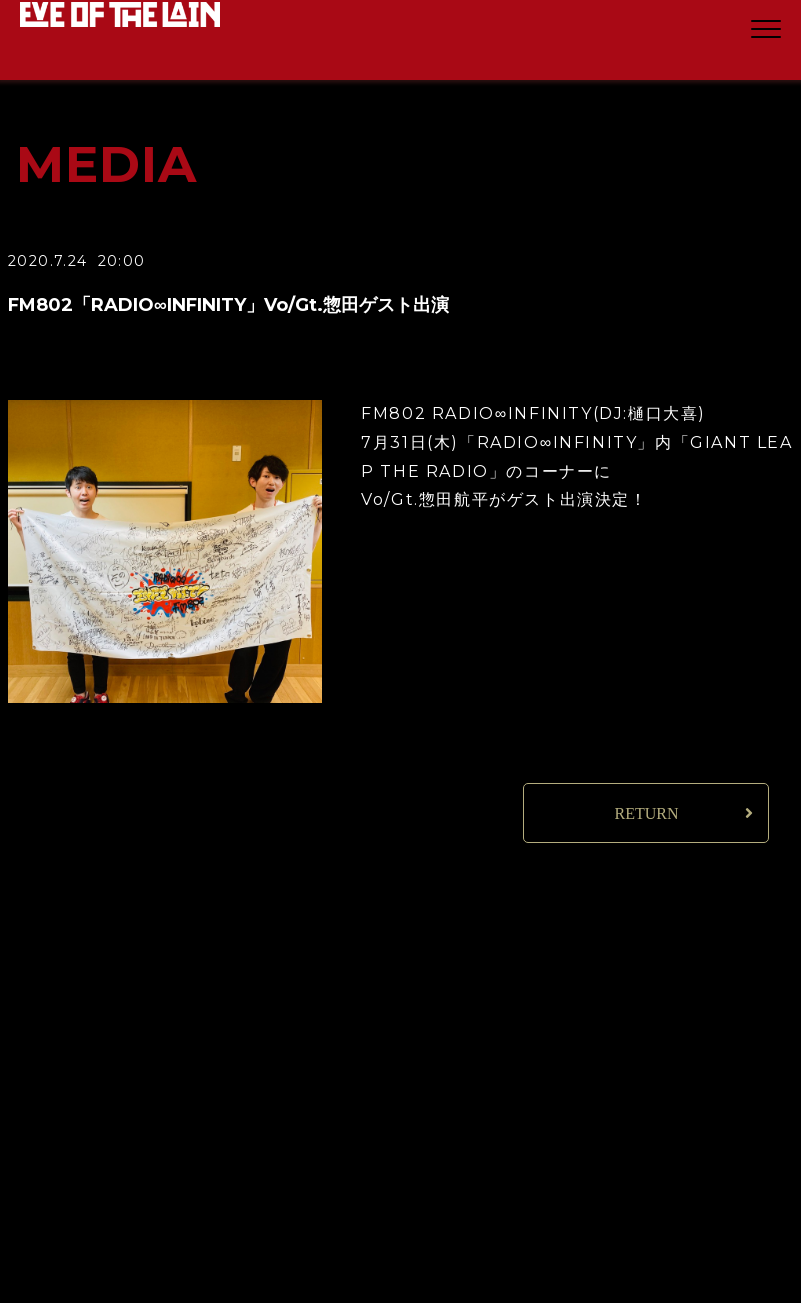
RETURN (646, 813)
